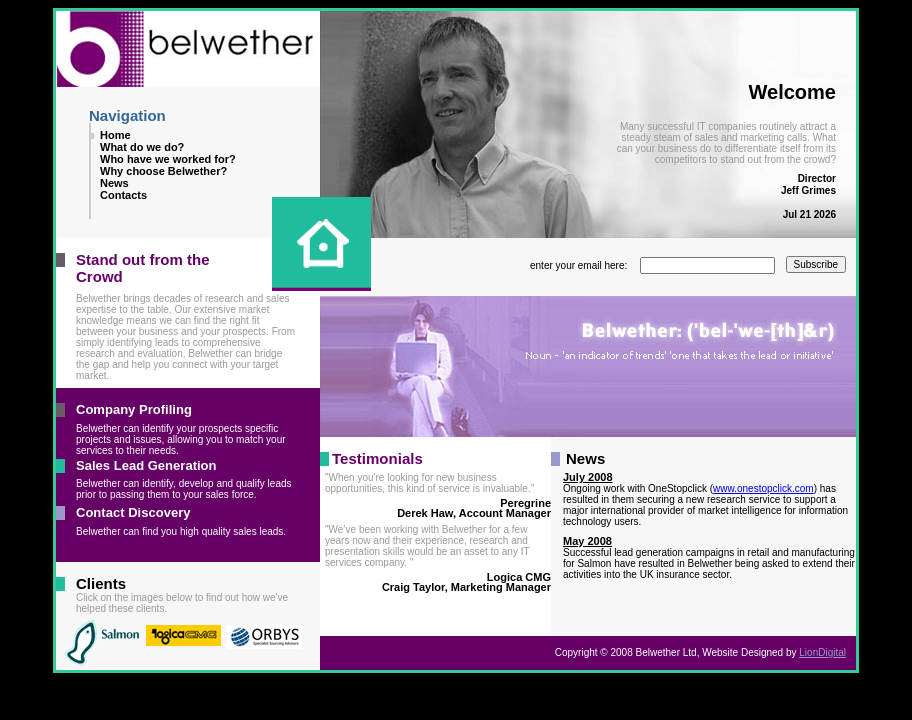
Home (115, 135)
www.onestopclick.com (763, 488)
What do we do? (142, 147)
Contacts (123, 195)
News (114, 183)
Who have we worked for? (168, 159)
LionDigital (822, 652)
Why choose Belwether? (163, 171)
